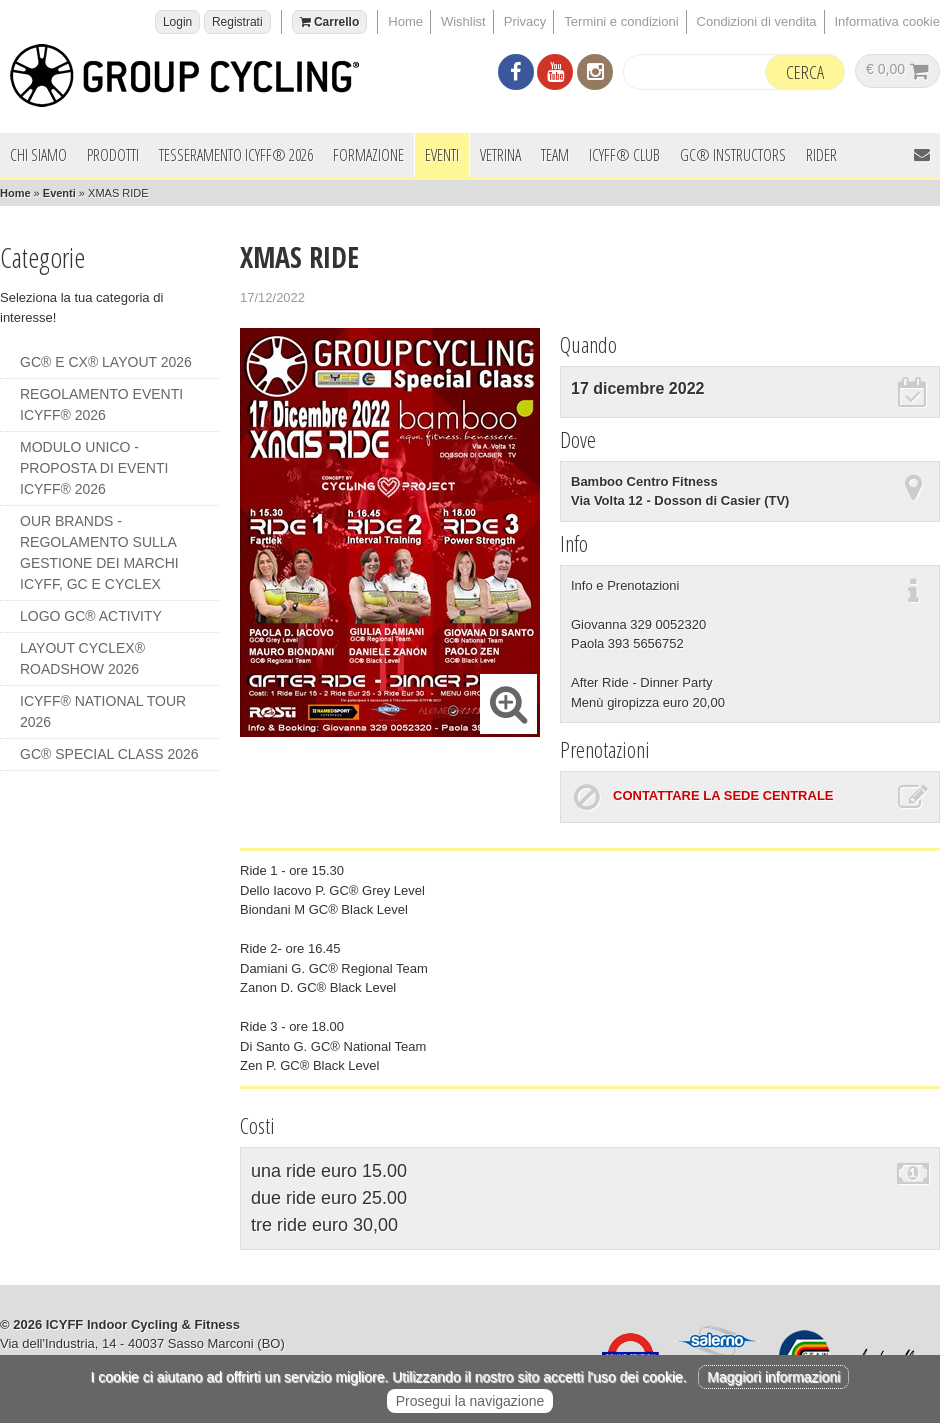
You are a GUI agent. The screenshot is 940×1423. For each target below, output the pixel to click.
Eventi (442, 155)
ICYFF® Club (624, 155)
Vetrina (500, 155)
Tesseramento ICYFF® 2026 (236, 155)
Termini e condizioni (621, 21)
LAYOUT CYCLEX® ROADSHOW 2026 (82, 658)
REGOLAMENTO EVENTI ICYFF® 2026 (101, 404)
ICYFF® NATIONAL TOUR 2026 (103, 711)
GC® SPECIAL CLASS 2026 (109, 754)
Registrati (237, 22)
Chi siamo (38, 155)
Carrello (330, 22)
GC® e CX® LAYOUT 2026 (106, 362)
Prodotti (113, 155)
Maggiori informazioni (773, 1377)
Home (405, 21)
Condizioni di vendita (757, 21)
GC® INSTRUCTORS (733, 155)
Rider (821, 155)
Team (555, 155)
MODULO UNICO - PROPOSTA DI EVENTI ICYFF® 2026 (94, 468)
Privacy (525, 21)
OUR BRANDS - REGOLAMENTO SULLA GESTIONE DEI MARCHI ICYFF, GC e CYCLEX (99, 552)
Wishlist (463, 21)
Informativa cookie (888, 21)
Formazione (368, 155)
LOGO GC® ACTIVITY (91, 616)
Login (177, 22)
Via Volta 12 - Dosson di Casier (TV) (680, 500)
